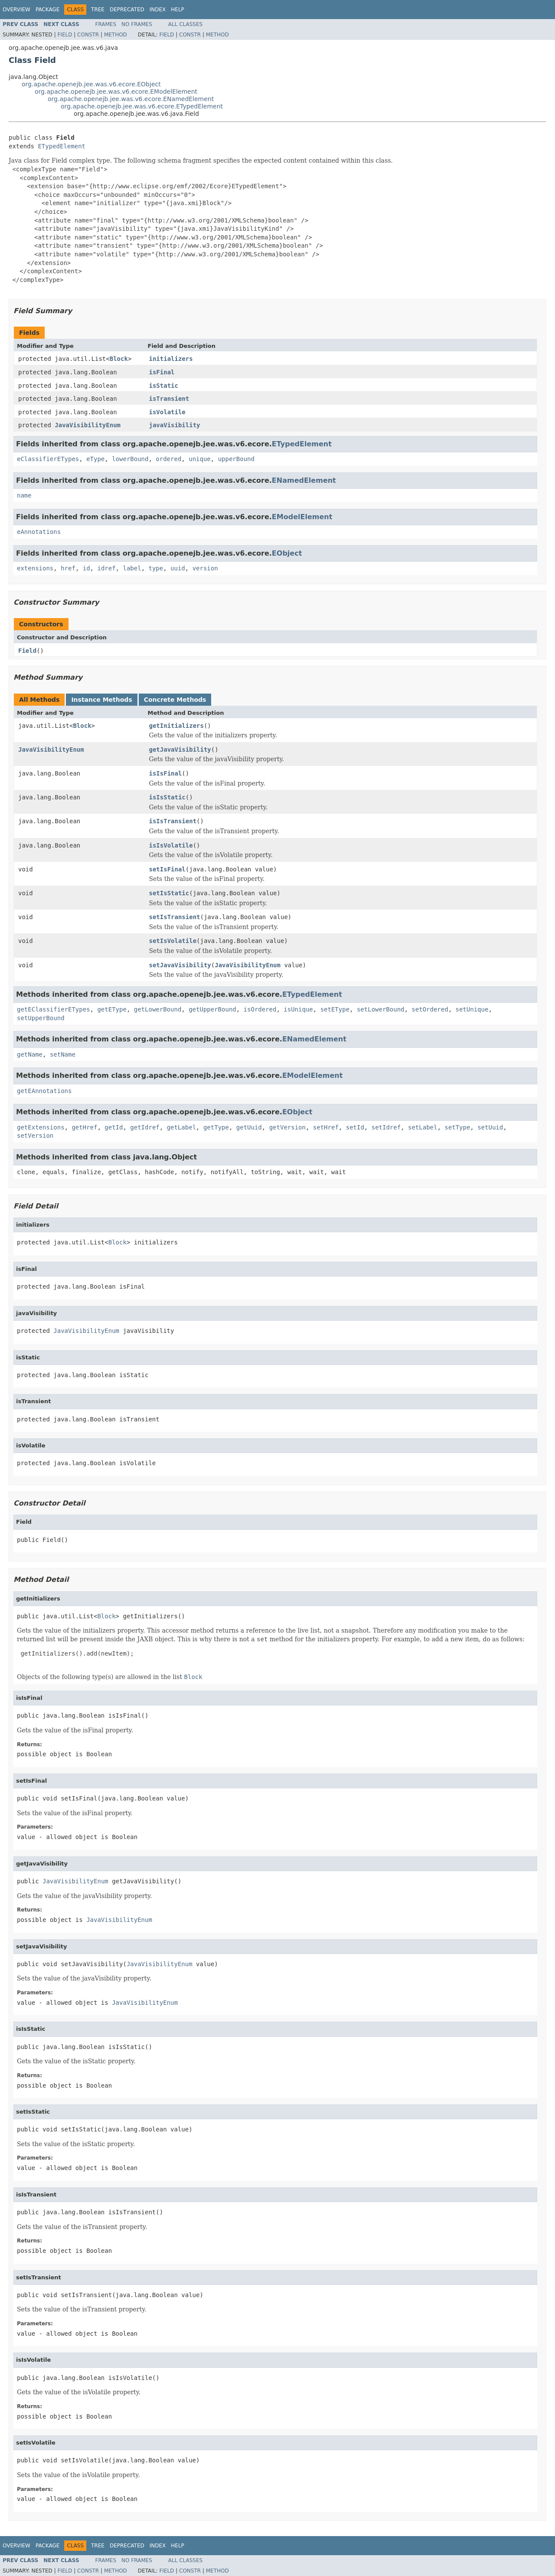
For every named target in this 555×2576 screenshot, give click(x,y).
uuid (177, 568)
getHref (84, 1127)
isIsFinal (165, 773)
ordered (168, 458)
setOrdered (429, 1009)
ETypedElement (61, 146)
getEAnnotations (44, 1090)
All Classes (185, 24)
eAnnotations (39, 531)
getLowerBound (158, 1009)
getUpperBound (212, 1009)
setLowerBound (381, 1009)
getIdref (144, 1127)
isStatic (163, 385)
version (205, 568)
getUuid (249, 1127)
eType (95, 458)
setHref (326, 1127)
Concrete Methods (175, 699)
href (68, 568)
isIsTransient (173, 821)
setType (457, 1127)
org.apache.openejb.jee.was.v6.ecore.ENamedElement (131, 98)
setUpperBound (41, 1018)
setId (355, 1127)
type (155, 568)
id (86, 568)
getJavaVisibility (180, 749)
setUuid (490, 1127)
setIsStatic (169, 893)
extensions (35, 568)
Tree (97, 10)
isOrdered (260, 1009)
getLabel (181, 1127)
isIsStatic (167, 797)
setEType (334, 1009)
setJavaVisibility (180, 965)
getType (216, 1127)
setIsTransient (174, 916)
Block (119, 358)
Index (158, 10)
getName (29, 1054)
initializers (171, 358)
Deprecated (127, 10)
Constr (88, 35)
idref (106, 568)
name (24, 495)
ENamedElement (304, 480)
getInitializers (176, 725)
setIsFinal (167, 869)
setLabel (422, 1127)
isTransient (169, 398)
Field (64, 35)
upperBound (236, 458)
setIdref (386, 1127)
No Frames (136, 24)
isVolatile (167, 412)
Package (47, 10)
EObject (287, 553)
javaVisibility (174, 425)
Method (115, 35)
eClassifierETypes (48, 458)
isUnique (298, 1009)
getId (113, 1127)
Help (177, 10)
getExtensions (41, 1127)
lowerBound (130, 458)
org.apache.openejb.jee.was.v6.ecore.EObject (91, 84)
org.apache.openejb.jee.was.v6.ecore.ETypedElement (142, 106)
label (132, 568)
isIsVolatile (171, 845)
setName (62, 1054)
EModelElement (302, 517)
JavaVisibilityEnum (88, 425)
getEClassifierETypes (53, 1009)
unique (200, 458)
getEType (111, 1009)
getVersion (287, 1127)
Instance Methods (101, 699)
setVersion (35, 1135)
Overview (16, 10)
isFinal (162, 372)
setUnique (472, 1009)
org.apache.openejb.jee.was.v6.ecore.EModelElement (116, 91)
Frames (106, 24)
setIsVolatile (173, 940)
